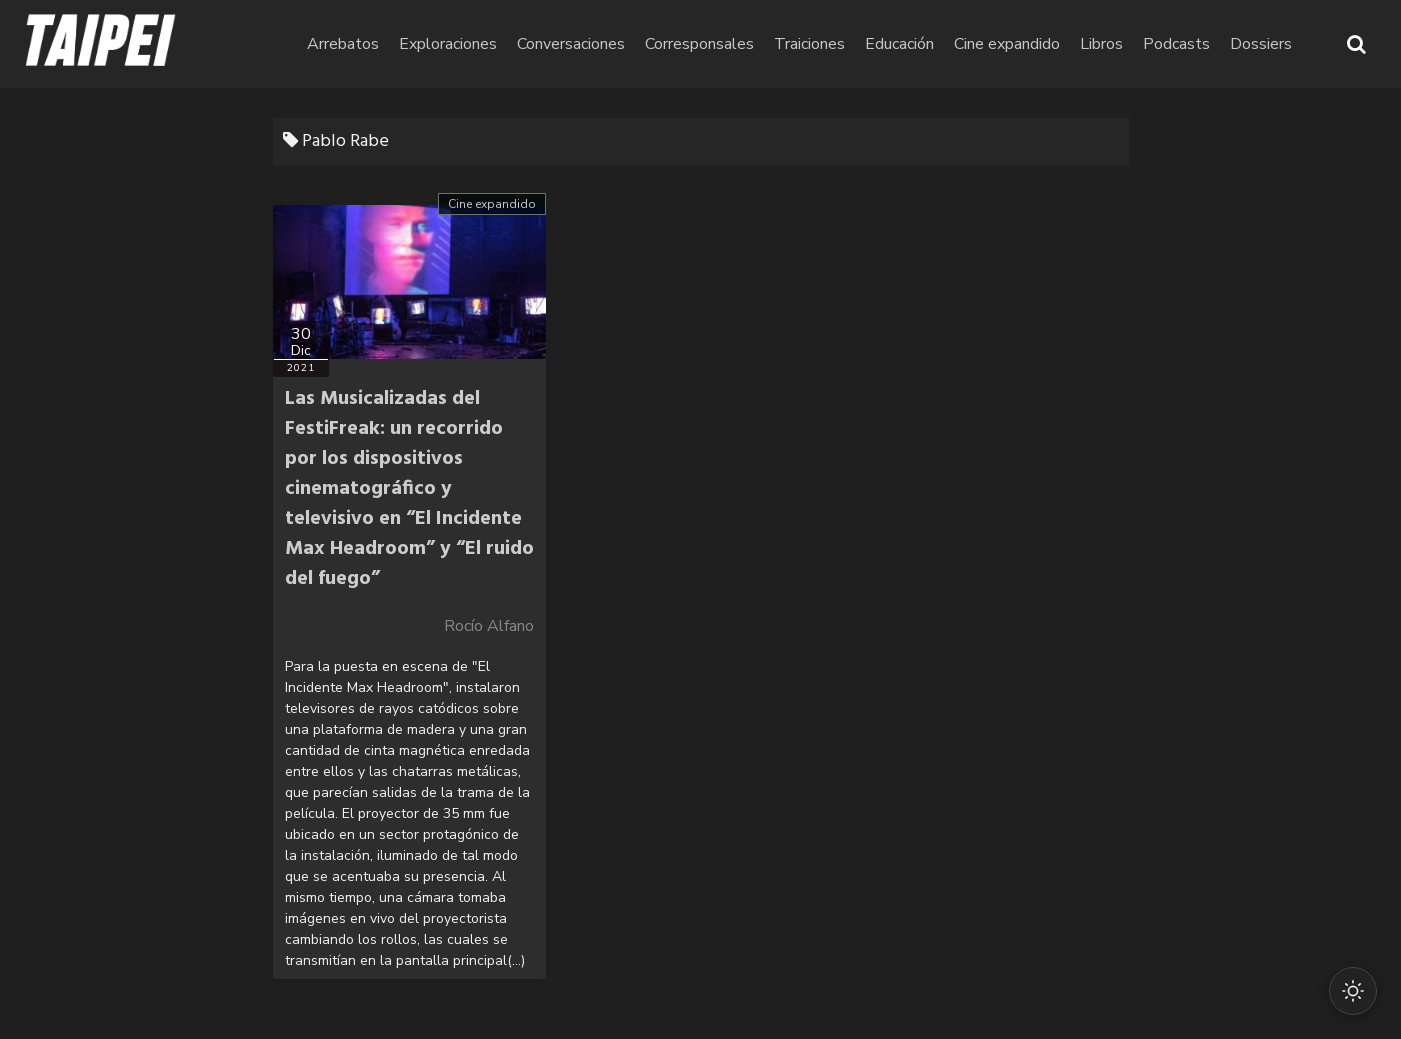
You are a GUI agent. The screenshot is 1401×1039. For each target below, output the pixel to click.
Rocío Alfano (489, 626)
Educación (899, 44)
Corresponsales (699, 44)
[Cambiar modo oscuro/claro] (1353, 991)
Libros (1101, 44)
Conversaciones (571, 44)
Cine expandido (1007, 44)
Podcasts (1176, 44)
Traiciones (809, 44)
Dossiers (1261, 44)
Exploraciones (448, 44)
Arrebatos (343, 44)
